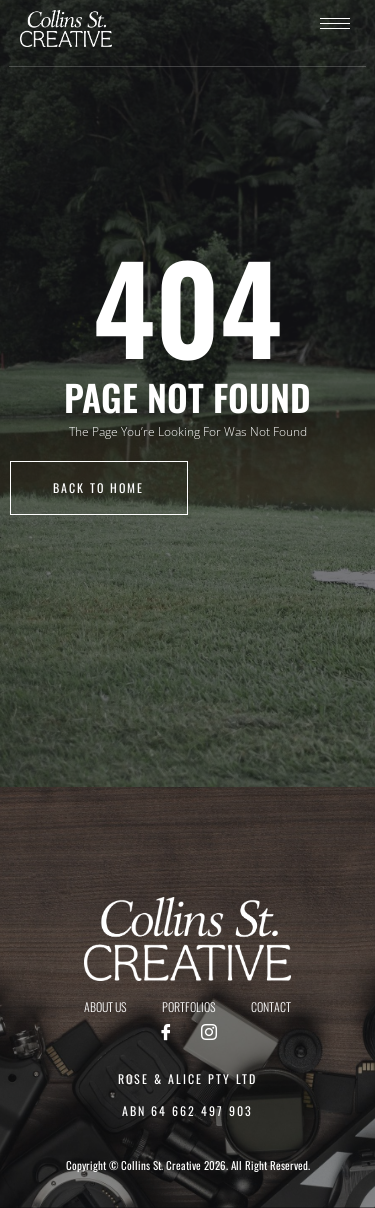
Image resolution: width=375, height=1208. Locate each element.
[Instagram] (209, 1033)
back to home (98, 487)
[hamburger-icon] (335, 23)
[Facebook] (166, 1033)
